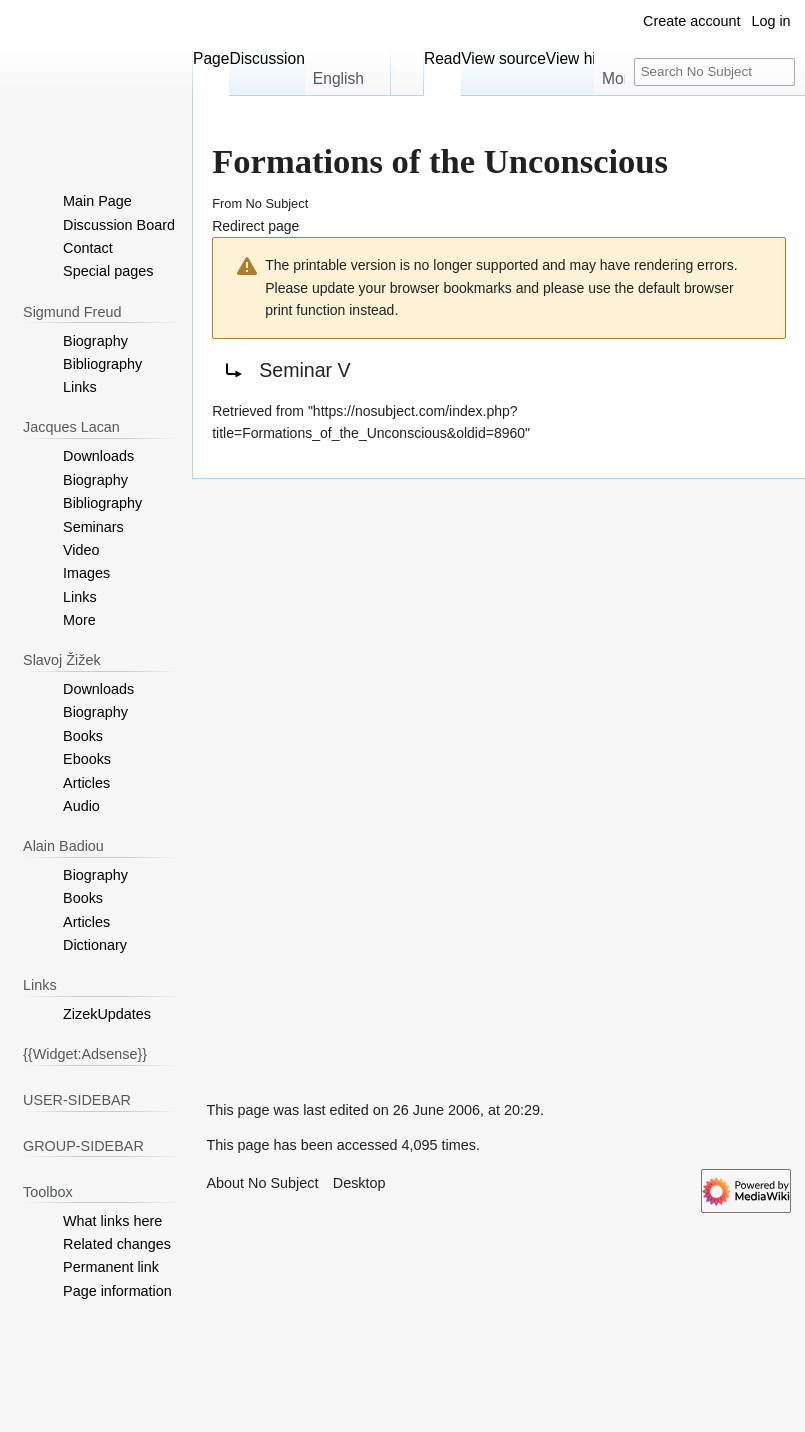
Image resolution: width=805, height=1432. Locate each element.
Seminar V (304, 370)
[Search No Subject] (714, 72)
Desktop (359, 1183)
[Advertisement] (342, 779)
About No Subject (262, 1183)
